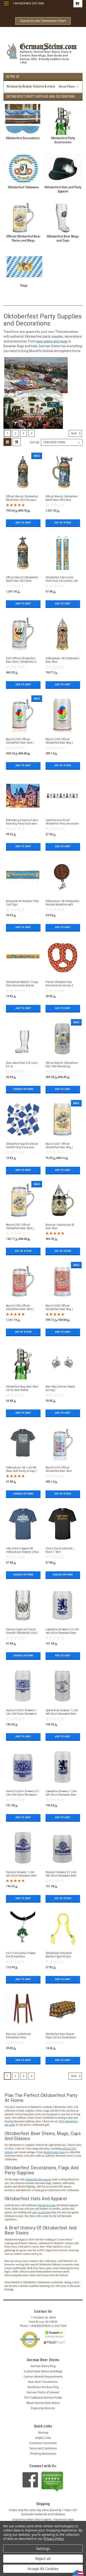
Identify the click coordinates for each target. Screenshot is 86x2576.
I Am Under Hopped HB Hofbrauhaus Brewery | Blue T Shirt (22, 1550)
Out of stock (63, 522)
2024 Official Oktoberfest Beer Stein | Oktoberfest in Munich (21, 660)
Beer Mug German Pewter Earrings (60, 1388)
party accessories (41, 2212)
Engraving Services (43, 2408)
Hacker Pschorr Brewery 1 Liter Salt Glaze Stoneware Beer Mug (21, 1712)
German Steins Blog (43, 2366)
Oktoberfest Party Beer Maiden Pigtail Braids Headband (59, 1954)
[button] (43, 86)
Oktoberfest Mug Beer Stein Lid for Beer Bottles (22, 1388)
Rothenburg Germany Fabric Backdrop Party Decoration (22, 822)
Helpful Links (43, 2438)
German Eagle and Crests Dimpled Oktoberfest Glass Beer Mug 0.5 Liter (22, 1631)
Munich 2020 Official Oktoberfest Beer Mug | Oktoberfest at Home (59, 1307)
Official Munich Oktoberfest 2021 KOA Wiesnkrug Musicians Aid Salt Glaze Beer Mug (62, 1064)
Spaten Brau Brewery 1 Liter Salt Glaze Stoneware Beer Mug (62, 1712)
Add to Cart (23, 522)
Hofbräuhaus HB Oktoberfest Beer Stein (62, 660)
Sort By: (35, 442)
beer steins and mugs (51, 341)
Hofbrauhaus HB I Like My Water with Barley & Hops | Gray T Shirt (21, 1469)
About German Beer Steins (43, 2403)
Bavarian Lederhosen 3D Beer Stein (60, 1226)
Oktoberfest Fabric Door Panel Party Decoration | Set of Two (62, 579)
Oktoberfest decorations (38, 2179)
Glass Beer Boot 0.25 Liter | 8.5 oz (22, 1064)
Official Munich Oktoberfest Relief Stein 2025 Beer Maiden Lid (22, 579)
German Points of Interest (43, 2392)
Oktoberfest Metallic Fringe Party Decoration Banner (22, 983)
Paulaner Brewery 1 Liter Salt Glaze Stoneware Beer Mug (21, 1874)
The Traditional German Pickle (43, 2397)
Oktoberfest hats (47, 2205)
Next (76, 433)
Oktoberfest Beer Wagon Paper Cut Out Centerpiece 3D (61, 2035)
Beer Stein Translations (43, 2382)
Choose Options (23, 1089)
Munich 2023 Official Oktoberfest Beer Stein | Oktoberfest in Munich (20, 741)
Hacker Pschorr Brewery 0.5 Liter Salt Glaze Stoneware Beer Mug (22, 1793)
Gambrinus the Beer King (43, 2387)
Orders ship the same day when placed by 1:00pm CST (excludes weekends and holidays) (43, 2512)
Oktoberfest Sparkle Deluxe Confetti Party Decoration (22, 1145)
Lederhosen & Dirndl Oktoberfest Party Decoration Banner (62, 822)
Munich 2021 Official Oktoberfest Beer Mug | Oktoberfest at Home (59, 1145)
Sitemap (43, 2432)
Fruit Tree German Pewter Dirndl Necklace (21, 1954)
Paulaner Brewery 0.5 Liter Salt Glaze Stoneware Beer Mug (61, 1874)
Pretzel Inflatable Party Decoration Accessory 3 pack (59, 983)
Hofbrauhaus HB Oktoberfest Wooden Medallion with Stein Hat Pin (62, 903)
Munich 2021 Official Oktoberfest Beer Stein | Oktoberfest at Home (20, 1226)
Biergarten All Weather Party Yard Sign (22, 903)
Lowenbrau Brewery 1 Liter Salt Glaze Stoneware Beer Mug (61, 1793)
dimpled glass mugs (54, 2152)
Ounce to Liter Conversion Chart (43, 21)
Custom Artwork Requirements (43, 2376)
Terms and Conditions (43, 2448)
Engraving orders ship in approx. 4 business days (43, 2519)
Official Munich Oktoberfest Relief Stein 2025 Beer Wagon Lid (62, 498)
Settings (43, 2548)
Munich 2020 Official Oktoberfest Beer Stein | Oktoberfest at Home (20, 1307)
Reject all (43, 2558)
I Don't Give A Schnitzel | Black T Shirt (60, 1550)
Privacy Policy (54, 2538)
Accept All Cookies (43, 2568)
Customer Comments (43, 2443)
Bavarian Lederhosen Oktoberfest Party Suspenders (18, 2035)
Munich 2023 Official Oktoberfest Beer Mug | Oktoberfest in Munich (59, 741)
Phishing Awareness (43, 2453)
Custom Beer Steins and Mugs (43, 2371)
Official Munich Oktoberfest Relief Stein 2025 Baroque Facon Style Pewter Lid (22, 498)
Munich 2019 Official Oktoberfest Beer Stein (59, 1469)
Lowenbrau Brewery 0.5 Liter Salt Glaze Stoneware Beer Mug (62, 1631)
